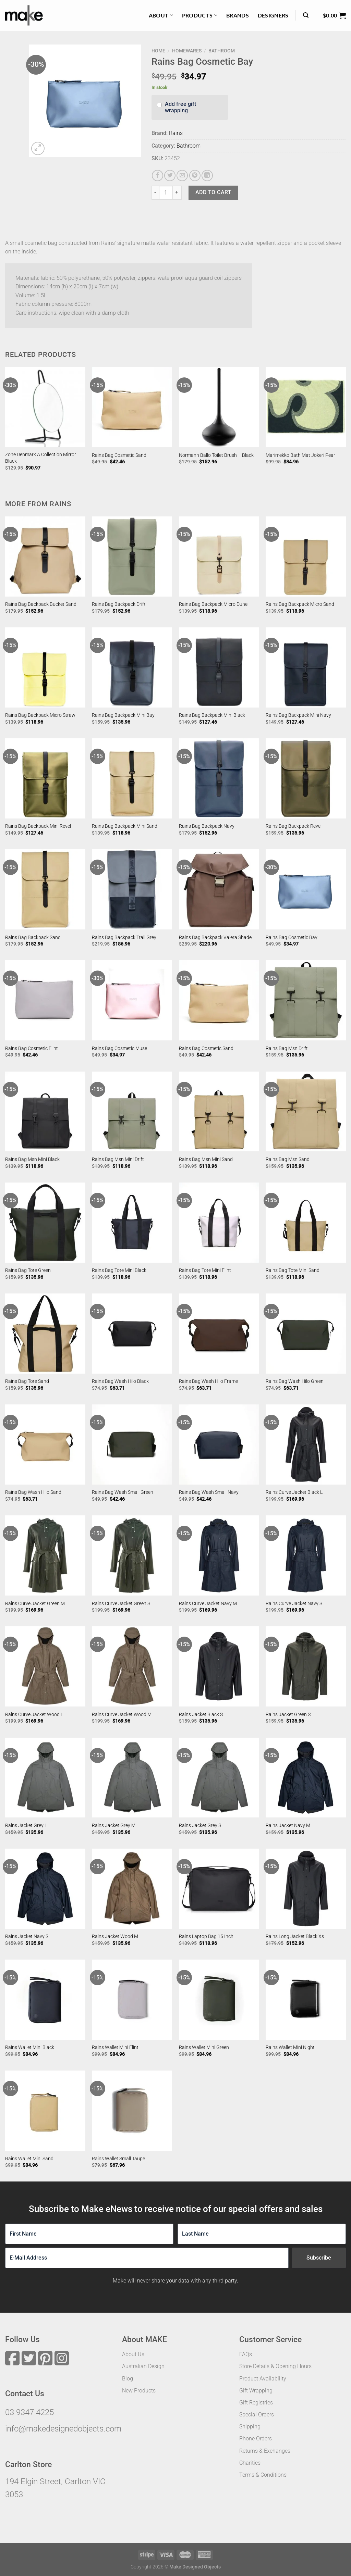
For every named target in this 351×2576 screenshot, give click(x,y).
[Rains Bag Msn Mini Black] (45, 1112)
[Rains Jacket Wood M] (132, 1889)
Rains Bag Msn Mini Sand (206, 1159)
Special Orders (256, 2414)
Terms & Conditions (263, 2475)
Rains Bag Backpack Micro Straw (40, 715)
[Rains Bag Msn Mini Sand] (219, 1112)
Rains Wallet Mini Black (29, 2047)
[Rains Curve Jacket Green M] (45, 1555)
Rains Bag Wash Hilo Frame (208, 1381)
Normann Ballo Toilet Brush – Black (216, 455)
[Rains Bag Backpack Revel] (306, 778)
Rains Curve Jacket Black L (294, 1492)
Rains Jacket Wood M (115, 1936)
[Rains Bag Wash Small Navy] (219, 1444)
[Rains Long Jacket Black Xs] (306, 1889)
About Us (133, 2354)
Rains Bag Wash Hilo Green (295, 1381)
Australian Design (143, 2366)
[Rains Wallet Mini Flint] (132, 2000)
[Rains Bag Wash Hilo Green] (306, 1333)
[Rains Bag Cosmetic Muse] (132, 1000)
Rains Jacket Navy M (288, 1825)
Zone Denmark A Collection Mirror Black (40, 458)
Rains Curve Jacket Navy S (294, 1603)
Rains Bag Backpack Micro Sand (300, 604)
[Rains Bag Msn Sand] (306, 1112)
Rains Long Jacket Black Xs (295, 1936)
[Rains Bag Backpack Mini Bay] (132, 667)
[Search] (305, 15)
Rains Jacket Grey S (200, 1825)
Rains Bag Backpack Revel (294, 826)
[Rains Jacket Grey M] (132, 1778)
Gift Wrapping (256, 2390)
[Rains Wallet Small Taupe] (132, 2111)
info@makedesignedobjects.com (63, 2429)
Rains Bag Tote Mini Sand (292, 1270)
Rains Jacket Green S (288, 1714)
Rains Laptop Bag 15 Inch (206, 1936)
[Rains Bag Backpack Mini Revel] (45, 778)
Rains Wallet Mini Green (204, 2047)
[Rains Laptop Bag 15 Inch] (219, 1889)
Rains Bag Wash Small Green (122, 1492)
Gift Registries (256, 2402)
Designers (273, 15)
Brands (237, 15)
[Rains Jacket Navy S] (45, 1889)
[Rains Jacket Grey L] (45, 1778)
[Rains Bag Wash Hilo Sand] (45, 1444)
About (161, 15)
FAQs (245, 2354)
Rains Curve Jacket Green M (35, 1603)
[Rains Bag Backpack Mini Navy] (306, 667)
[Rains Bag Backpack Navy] (219, 778)
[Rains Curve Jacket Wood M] (132, 1666)
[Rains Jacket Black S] (219, 1666)
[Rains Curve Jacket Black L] (306, 1444)
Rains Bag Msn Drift (287, 1048)
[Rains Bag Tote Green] (45, 1223)
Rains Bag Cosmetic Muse (119, 1048)
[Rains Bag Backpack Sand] (45, 889)
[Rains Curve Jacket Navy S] (306, 1555)
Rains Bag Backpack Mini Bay (123, 715)
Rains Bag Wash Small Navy (209, 1492)
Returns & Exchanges (264, 2451)
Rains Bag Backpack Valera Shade (215, 937)
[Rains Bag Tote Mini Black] (132, 1223)
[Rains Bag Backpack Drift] (132, 556)
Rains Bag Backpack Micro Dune (213, 604)
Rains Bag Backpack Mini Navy (298, 715)
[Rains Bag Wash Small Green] (132, 1444)
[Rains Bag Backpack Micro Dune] (219, 556)
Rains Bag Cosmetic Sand (119, 455)
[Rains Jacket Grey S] (219, 1778)
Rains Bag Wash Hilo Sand (33, 1492)
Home (158, 50)
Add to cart (213, 192)
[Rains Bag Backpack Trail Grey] (132, 889)
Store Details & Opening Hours (275, 2366)
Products (199, 15)
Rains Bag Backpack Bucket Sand (40, 604)
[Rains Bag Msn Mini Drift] (132, 1112)
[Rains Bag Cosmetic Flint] (45, 1000)
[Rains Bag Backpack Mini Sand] (132, 778)
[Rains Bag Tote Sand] (45, 1333)
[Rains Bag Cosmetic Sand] (132, 407)
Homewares (187, 50)
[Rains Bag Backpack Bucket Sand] (45, 556)
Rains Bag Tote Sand (27, 1381)
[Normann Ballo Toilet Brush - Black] (219, 407)
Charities (250, 2463)
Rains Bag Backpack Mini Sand (124, 826)
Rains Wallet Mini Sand (29, 2159)
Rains (176, 133)
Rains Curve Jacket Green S (121, 1603)
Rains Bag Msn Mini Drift (118, 1159)
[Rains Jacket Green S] (306, 1666)
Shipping (250, 2426)
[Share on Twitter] (170, 175)
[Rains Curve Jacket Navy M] (219, 1555)
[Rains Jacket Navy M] (306, 1778)
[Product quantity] (166, 192)
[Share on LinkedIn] (207, 175)
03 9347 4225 (29, 2412)
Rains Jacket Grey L (26, 1825)
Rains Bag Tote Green (28, 1270)
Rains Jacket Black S (201, 1714)
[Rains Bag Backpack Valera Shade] (219, 889)
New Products (139, 2390)
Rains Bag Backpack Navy (206, 826)
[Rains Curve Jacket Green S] (132, 1555)
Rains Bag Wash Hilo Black (120, 1381)
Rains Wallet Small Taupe (118, 2159)
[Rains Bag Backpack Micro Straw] (45, 667)
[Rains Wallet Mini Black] (45, 2000)
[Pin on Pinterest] (195, 175)
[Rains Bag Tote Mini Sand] (306, 1223)
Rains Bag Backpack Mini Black (212, 715)
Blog (127, 2378)
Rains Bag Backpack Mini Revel (38, 826)
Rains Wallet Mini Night (290, 2047)
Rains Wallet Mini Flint (115, 2047)
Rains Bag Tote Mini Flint (205, 1270)
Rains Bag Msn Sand (288, 1159)
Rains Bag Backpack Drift (119, 604)
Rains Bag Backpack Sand (33, 937)
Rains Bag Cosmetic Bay (291, 937)
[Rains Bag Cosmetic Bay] (306, 889)
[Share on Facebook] (157, 175)
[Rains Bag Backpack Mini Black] (219, 667)
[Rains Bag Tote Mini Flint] (219, 1223)
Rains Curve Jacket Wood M (122, 1714)
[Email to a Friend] (182, 175)
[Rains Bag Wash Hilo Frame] (219, 1333)
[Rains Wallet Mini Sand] (45, 2111)
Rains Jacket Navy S (26, 1936)
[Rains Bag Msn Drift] (306, 1000)
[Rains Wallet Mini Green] (219, 2000)
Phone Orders (255, 2438)
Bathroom (221, 50)
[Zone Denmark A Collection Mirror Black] (45, 407)
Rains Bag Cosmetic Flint (31, 1048)
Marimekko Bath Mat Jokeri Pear (300, 455)
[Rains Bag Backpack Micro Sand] (306, 556)
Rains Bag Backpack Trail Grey (124, 937)
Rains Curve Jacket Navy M (208, 1603)
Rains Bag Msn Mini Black (32, 1159)
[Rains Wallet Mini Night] (306, 2000)
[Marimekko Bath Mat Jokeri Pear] (306, 407)
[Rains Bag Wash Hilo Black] (132, 1333)
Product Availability (262, 2378)
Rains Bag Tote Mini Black (119, 1270)
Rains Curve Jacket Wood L (34, 1714)
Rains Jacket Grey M (113, 1825)
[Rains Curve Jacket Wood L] (45, 1666)
